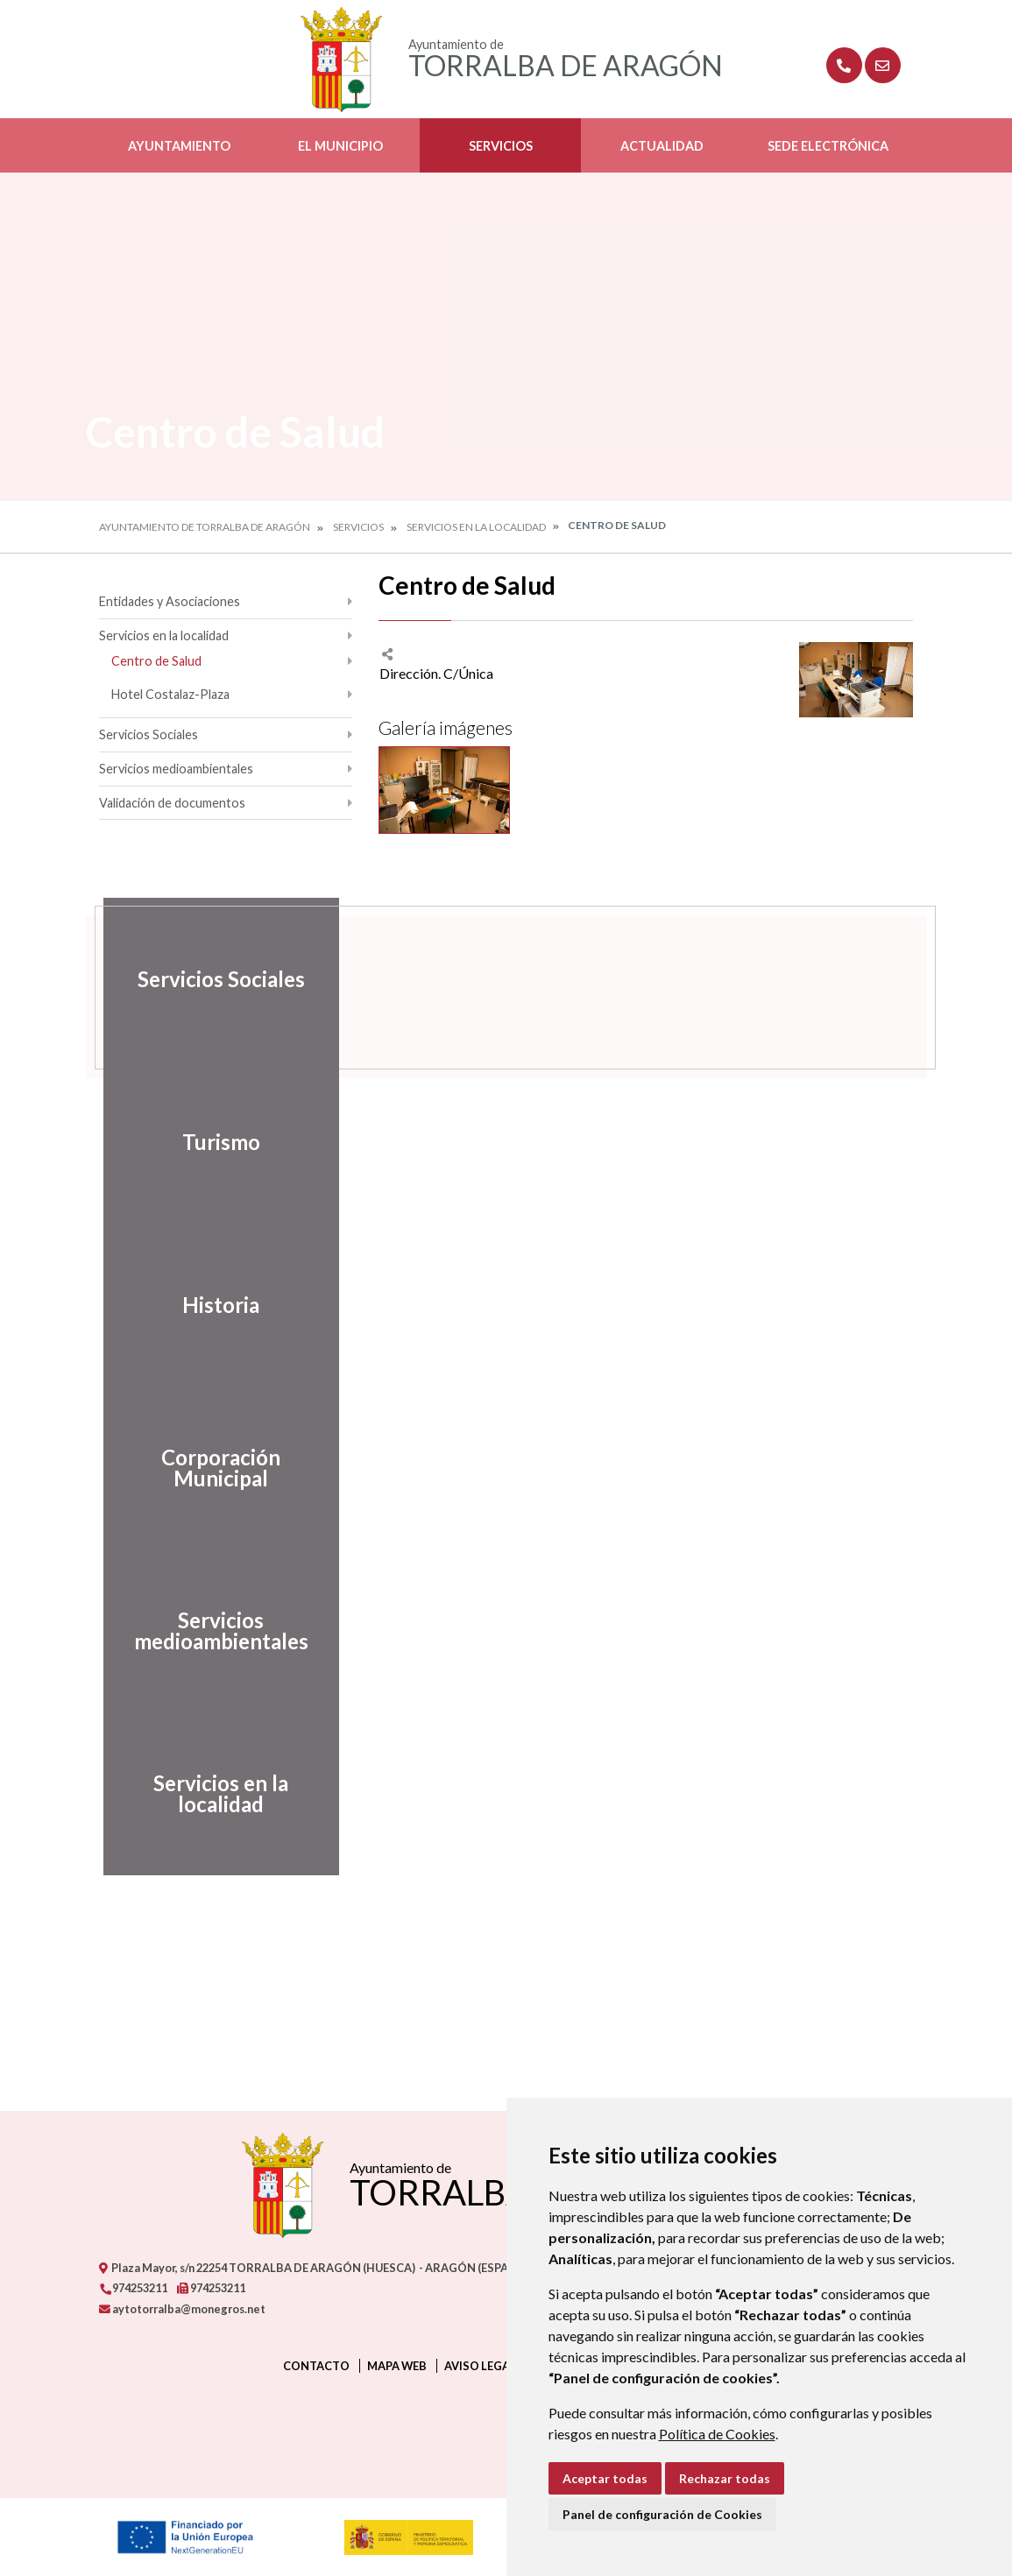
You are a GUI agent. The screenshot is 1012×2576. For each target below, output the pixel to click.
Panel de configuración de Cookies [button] (662, 2514)
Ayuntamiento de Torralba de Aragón (204, 526)
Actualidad (662, 145)
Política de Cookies (717, 2433)
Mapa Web (397, 2366)
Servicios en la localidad (476, 526)
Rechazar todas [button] (724, 2478)
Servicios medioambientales (176, 768)
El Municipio (340, 145)
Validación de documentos (172, 802)
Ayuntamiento (179, 145)
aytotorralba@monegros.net (182, 2309)
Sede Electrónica (828, 145)
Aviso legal (480, 2366)
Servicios (501, 145)
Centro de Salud (156, 660)
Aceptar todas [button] (605, 2478)
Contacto (316, 2366)
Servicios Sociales (148, 734)
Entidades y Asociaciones (169, 601)
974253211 (133, 2288)
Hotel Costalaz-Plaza (170, 694)
